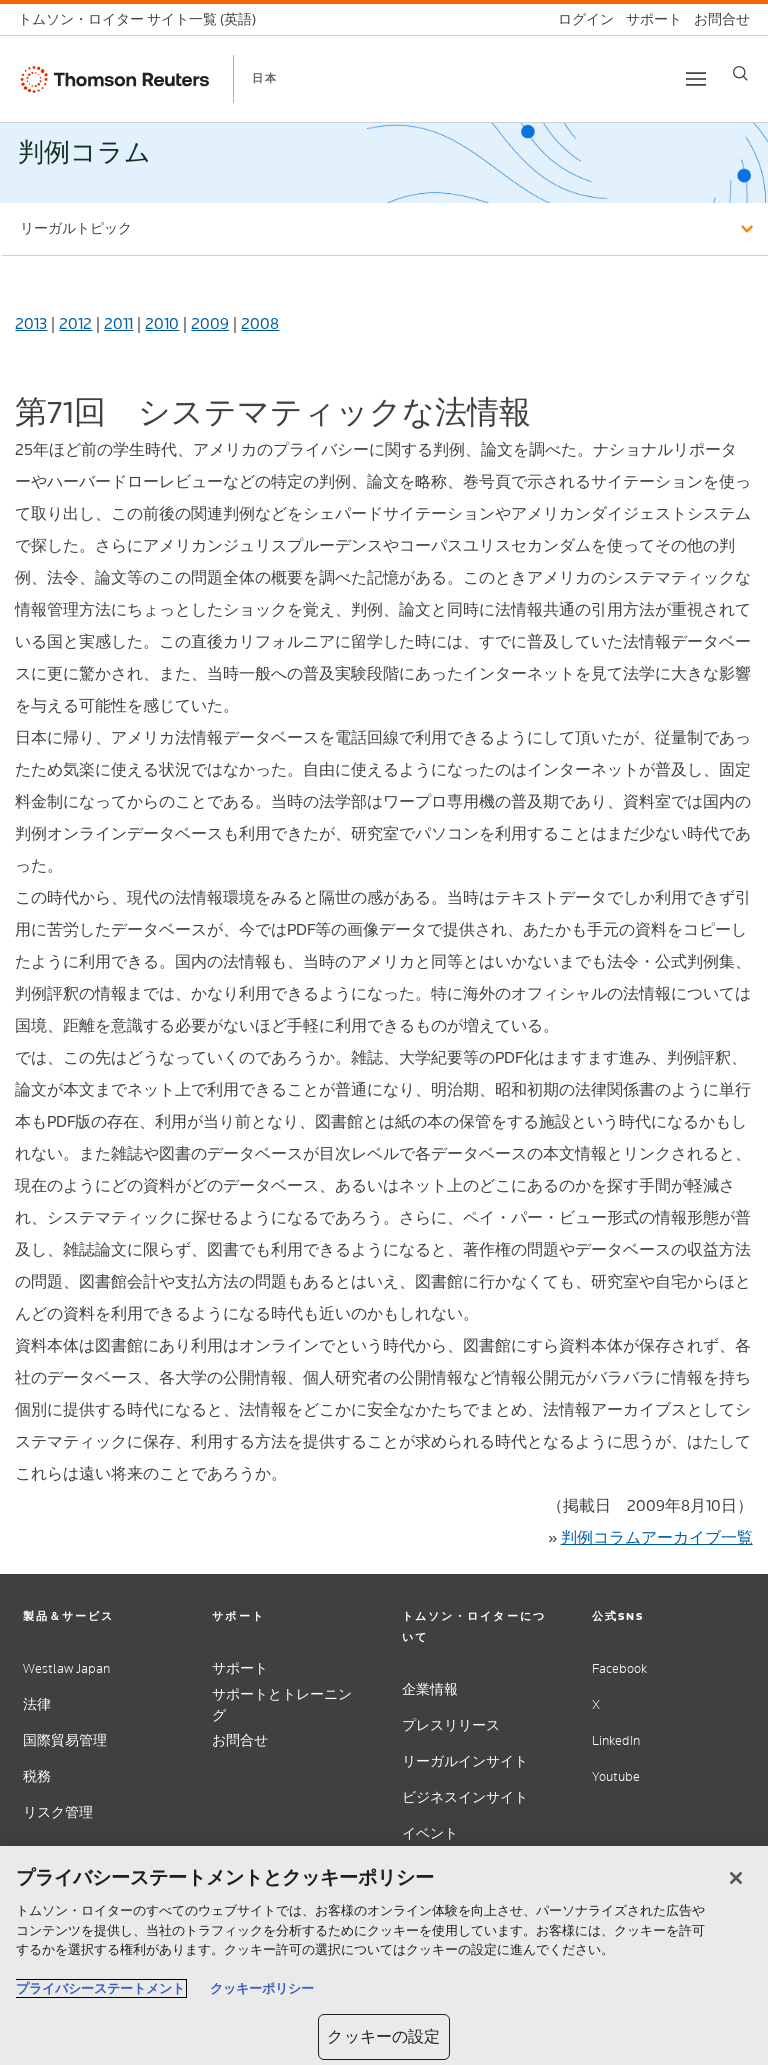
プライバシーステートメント (100, 1988)
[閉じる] (736, 1878)
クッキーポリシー (262, 1988)
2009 (210, 323)
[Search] (740, 73)
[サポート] (648, 19)
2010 (162, 323)
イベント (430, 1833)
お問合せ (240, 1740)
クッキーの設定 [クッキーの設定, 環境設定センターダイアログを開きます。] (383, 2036)
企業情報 (430, 1689)
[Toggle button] (696, 79)
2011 (118, 323)
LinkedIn (616, 1740)
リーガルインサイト (465, 1761)
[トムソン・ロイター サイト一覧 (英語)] (143, 19)
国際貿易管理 (65, 1740)
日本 (265, 78)
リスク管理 (58, 1812)
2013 (31, 323)
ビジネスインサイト (465, 1797)
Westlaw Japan (66, 1668)
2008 (260, 323)
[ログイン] (580, 19)
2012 (75, 323)
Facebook (619, 1668)
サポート (240, 1668)
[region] (384, 1955)
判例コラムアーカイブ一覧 (657, 1537)
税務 (37, 1776)
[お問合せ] (716, 19)
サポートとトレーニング (282, 1705)
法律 (37, 1704)
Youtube (616, 1776)
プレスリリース (451, 1725)
